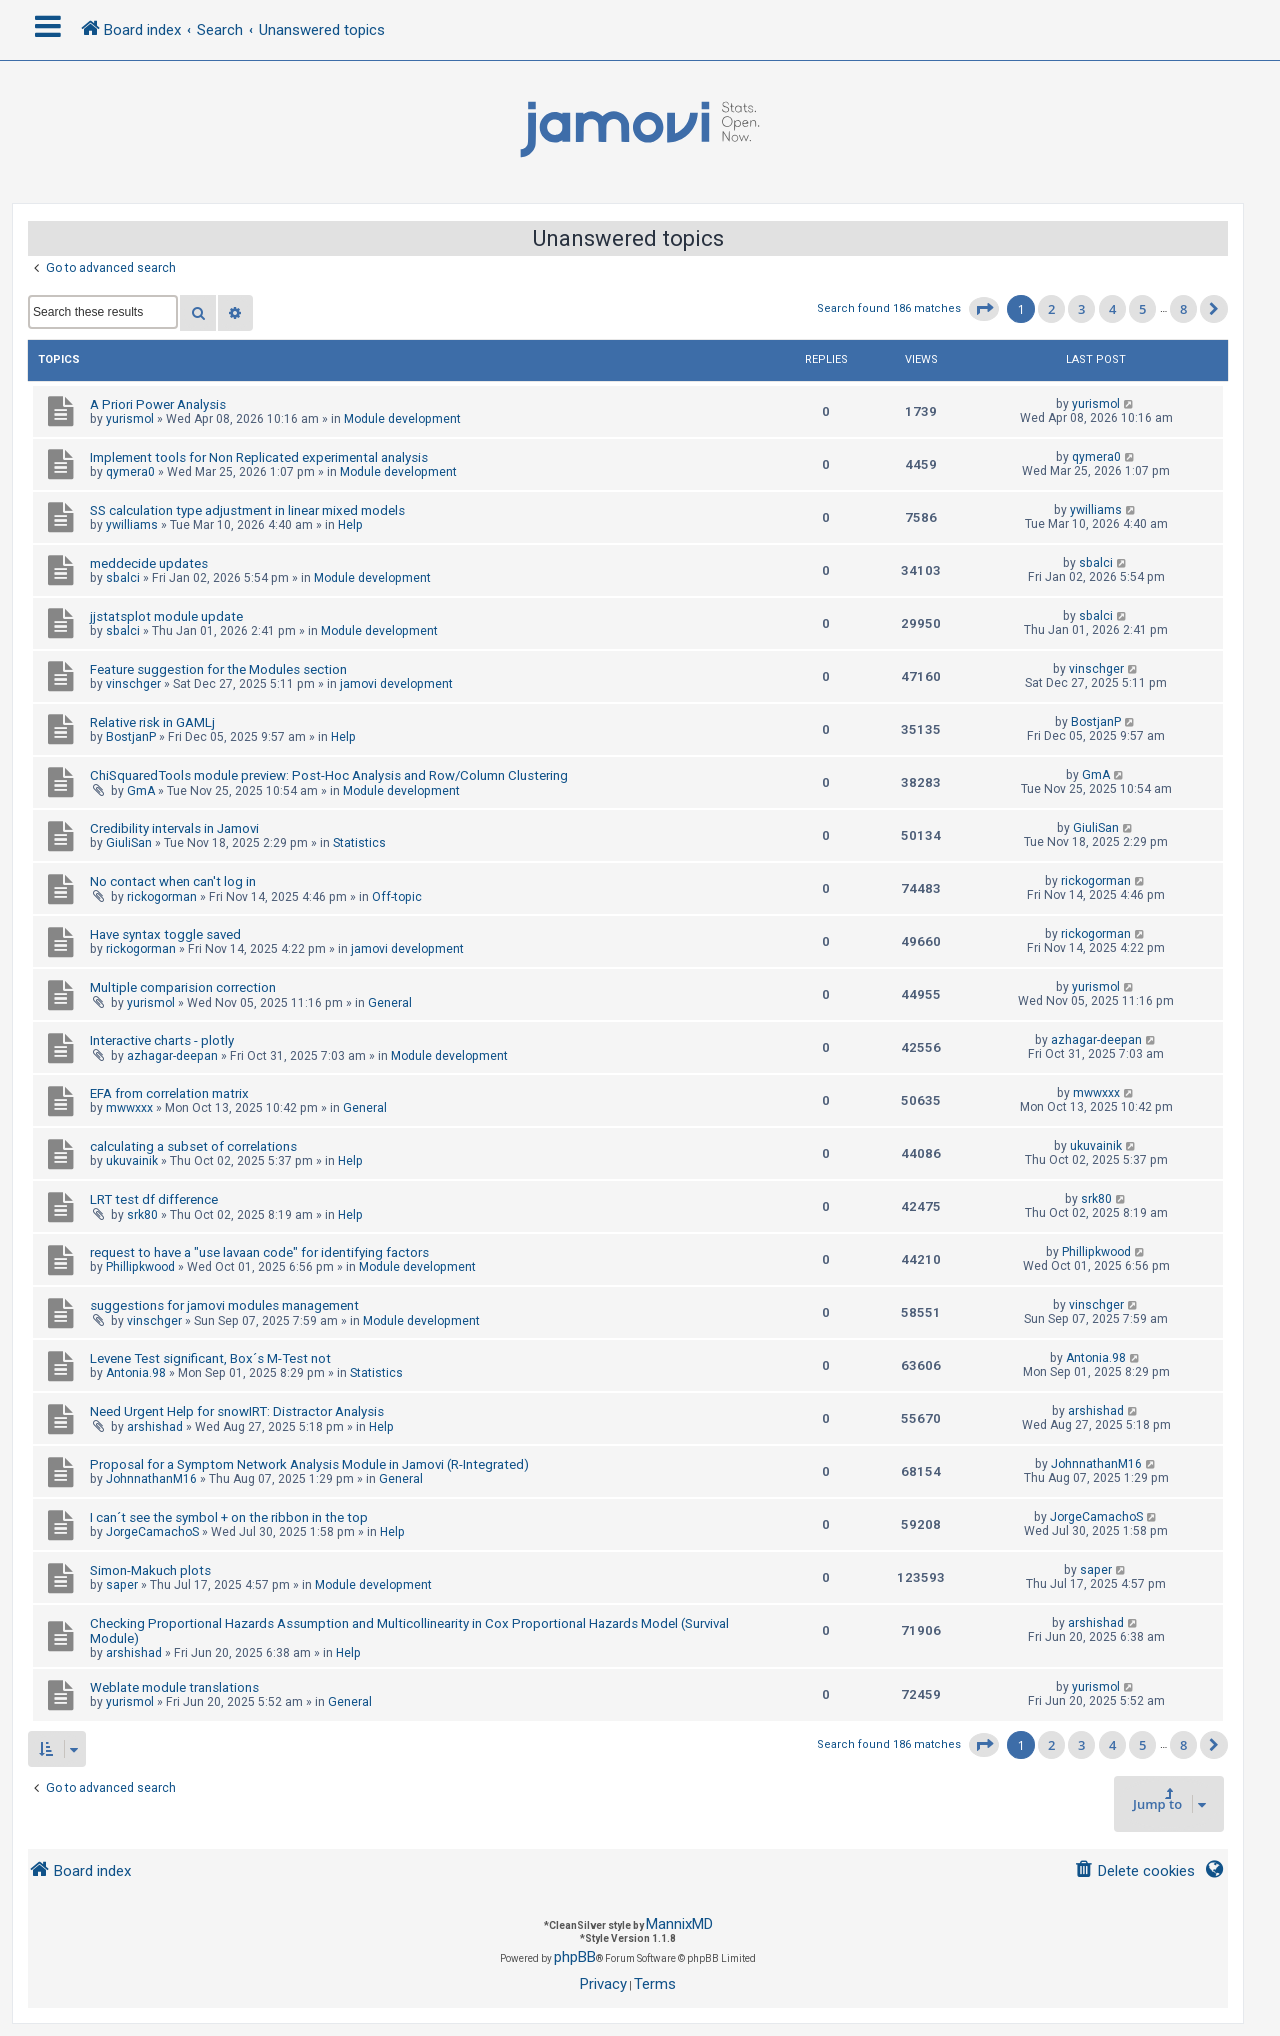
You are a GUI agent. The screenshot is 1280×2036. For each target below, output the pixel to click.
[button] (984, 309)
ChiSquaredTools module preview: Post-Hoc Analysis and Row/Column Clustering (329, 775)
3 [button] (1081, 309)
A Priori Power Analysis (158, 404)
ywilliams (132, 525)
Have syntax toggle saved (165, 934)
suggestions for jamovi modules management (224, 1305)
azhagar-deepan (172, 1056)
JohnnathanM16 (151, 1479)
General (390, 1003)
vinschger (133, 684)
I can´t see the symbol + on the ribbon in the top (229, 1517)
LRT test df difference (154, 1199)
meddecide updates (149, 563)
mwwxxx (129, 1108)
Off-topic (397, 897)
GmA (141, 791)
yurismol (130, 419)
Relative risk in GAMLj (152, 722)
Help (350, 525)
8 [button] (1183, 309)
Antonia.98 (136, 1373)
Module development (402, 419)
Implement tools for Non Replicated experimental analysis (259, 457)
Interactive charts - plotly (162, 1040)
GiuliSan (129, 843)
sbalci (123, 578)
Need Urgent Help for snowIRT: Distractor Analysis (237, 1411)
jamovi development (396, 684)
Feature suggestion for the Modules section (218, 669)
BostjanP (131, 737)
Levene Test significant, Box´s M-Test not (210, 1358)
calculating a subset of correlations (193, 1146)
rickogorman (162, 897)
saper (122, 1585)
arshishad (155, 1427)
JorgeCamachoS (152, 1532)
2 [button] (1051, 309)
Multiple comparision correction (183, 987)
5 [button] (1142, 309)
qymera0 (130, 472)
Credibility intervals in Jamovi (174, 828)
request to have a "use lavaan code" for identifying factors (259, 1252)
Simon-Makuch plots (150, 1570)
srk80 (142, 1215)
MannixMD (679, 1924)
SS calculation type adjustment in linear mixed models (247, 510)
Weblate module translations (174, 1687)
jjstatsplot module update (166, 616)
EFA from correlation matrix (169, 1093)
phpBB (575, 1957)
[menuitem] (1134, 1871)
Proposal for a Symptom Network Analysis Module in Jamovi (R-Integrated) (309, 1464)
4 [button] (1112, 309)
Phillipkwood (140, 1267)
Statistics (359, 843)
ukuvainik (132, 1161)
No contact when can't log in (173, 881)
